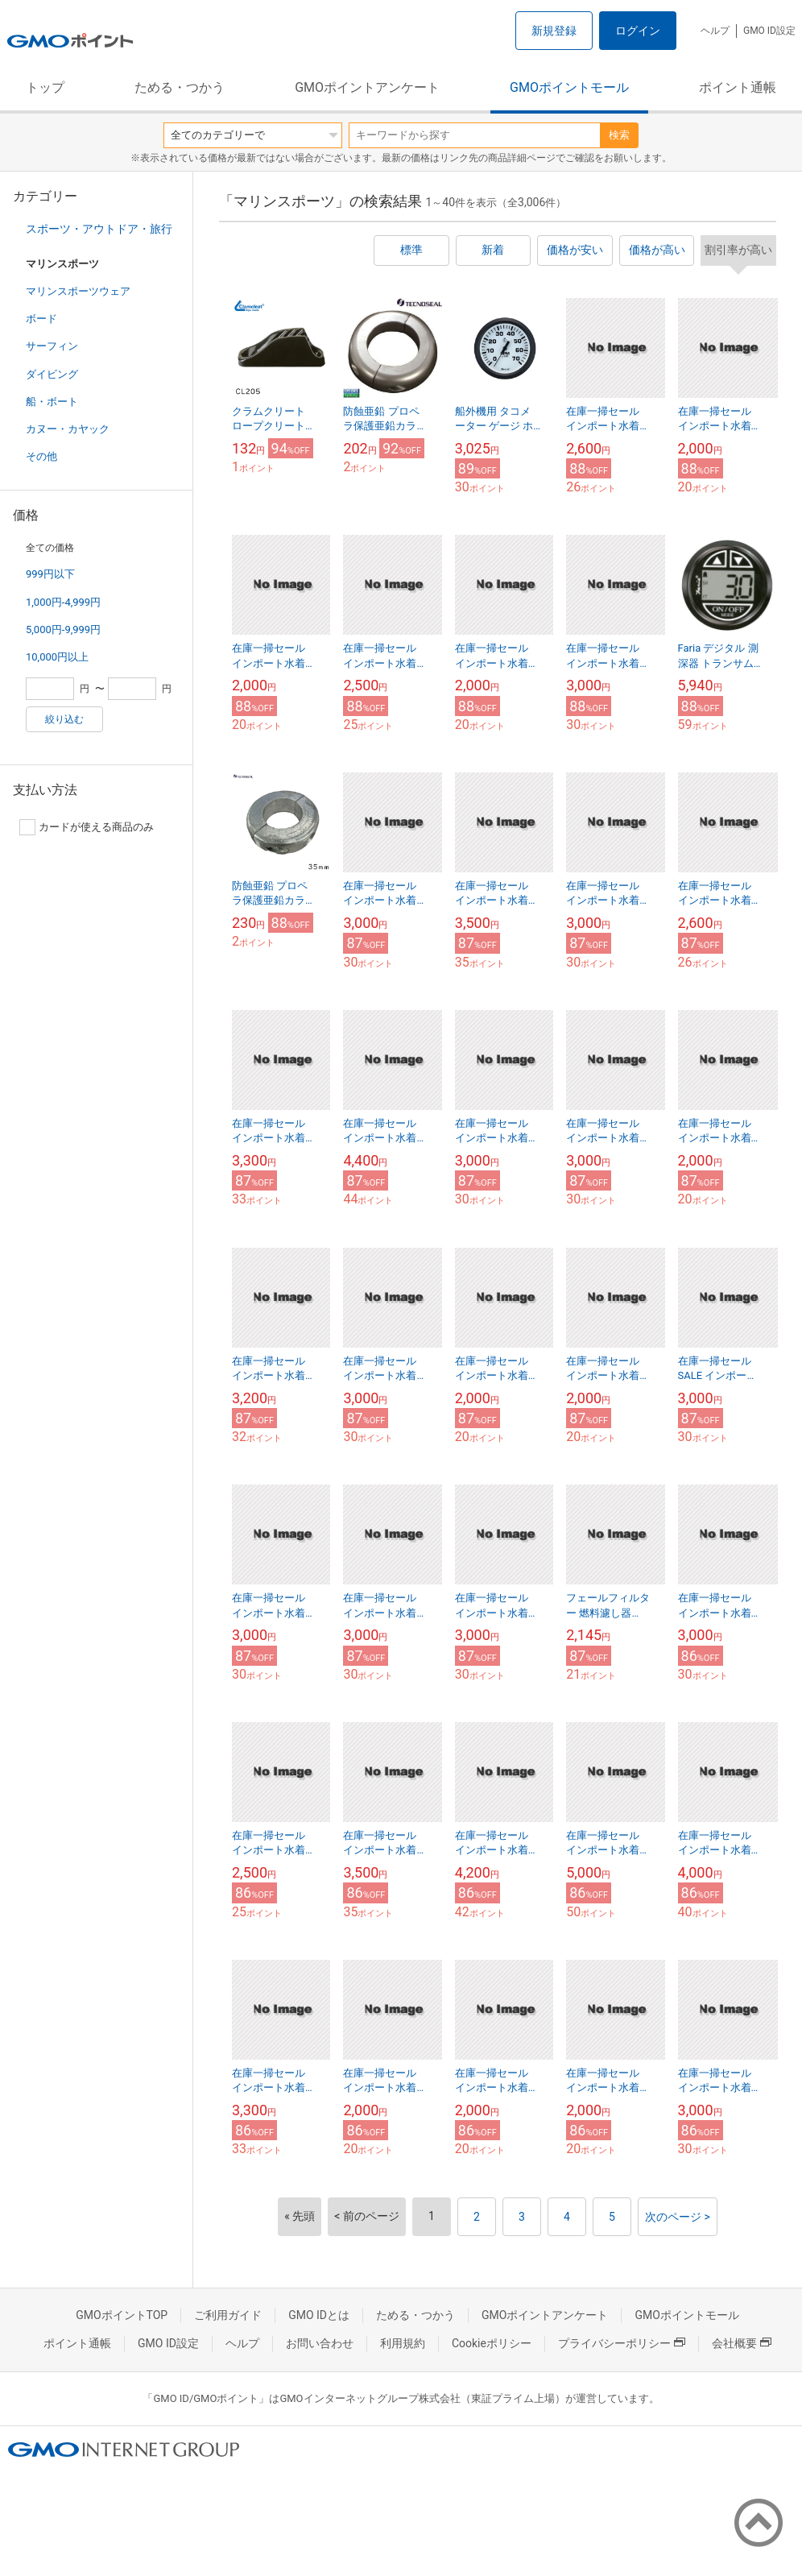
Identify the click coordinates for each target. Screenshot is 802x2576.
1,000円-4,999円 (63, 602)
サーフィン (52, 346)
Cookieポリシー (491, 2343)
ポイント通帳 (737, 87)
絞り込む (64, 719)
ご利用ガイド (228, 2315)
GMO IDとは (318, 2315)
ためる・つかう (179, 87)
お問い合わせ (319, 2343)
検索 (619, 135)
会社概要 (741, 2343)
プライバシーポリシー (621, 2343)
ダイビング (52, 374)
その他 (41, 456)
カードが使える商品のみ (86, 827)
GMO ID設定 (769, 30)
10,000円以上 (57, 657)
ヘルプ (715, 30)
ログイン (637, 30)
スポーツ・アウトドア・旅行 (99, 228)
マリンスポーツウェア (78, 291)
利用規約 (402, 2343)
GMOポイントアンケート (367, 87)
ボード (41, 319)
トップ (45, 87)
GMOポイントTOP (121, 2315)
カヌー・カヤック (68, 429)
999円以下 (50, 574)
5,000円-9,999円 (63, 629)
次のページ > (677, 2216)
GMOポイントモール (569, 87)
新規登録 (554, 30)
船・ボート (52, 402)
